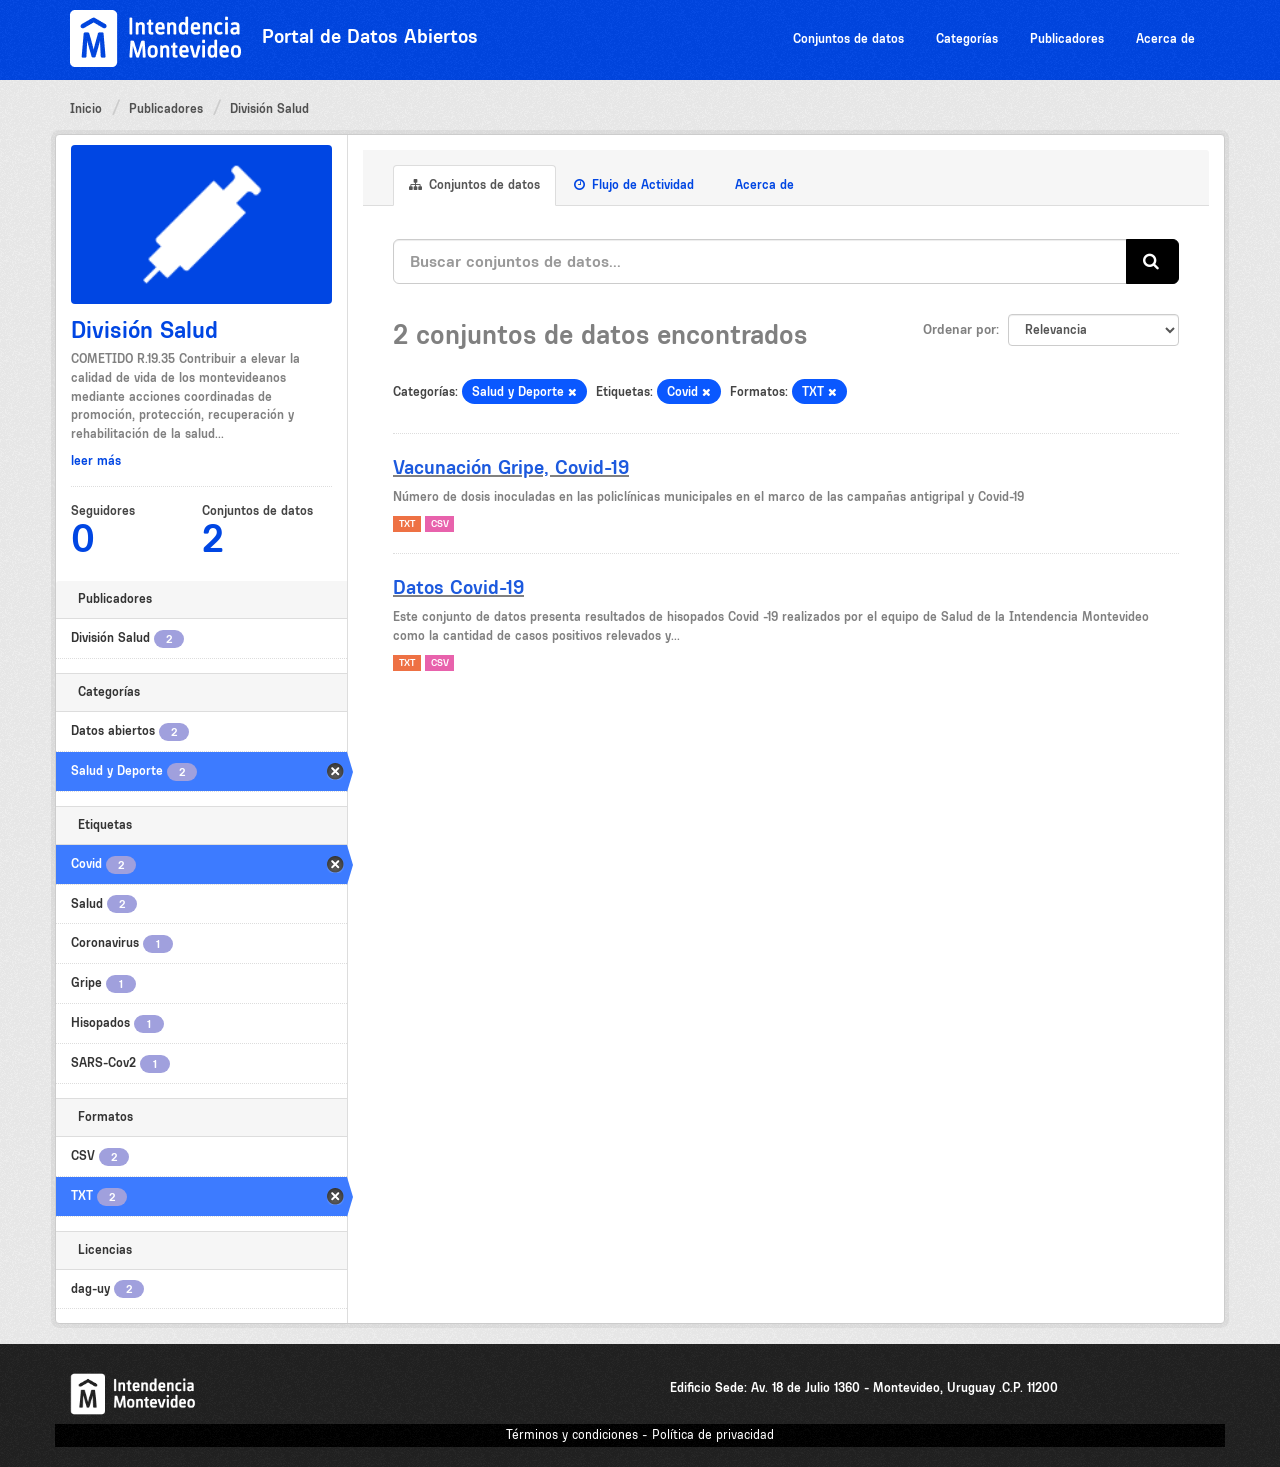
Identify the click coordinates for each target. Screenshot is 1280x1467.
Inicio (86, 108)
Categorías (967, 38)
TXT (407, 523)
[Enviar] (1152, 261)
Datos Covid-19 (458, 587)
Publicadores (1067, 38)
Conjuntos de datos (848, 38)
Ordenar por (959, 329)
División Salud (269, 108)
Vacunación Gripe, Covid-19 (511, 467)
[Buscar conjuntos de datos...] (760, 261)
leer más (96, 460)
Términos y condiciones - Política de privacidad (640, 1434)
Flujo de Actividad (634, 184)
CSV (440, 523)
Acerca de (1165, 38)
